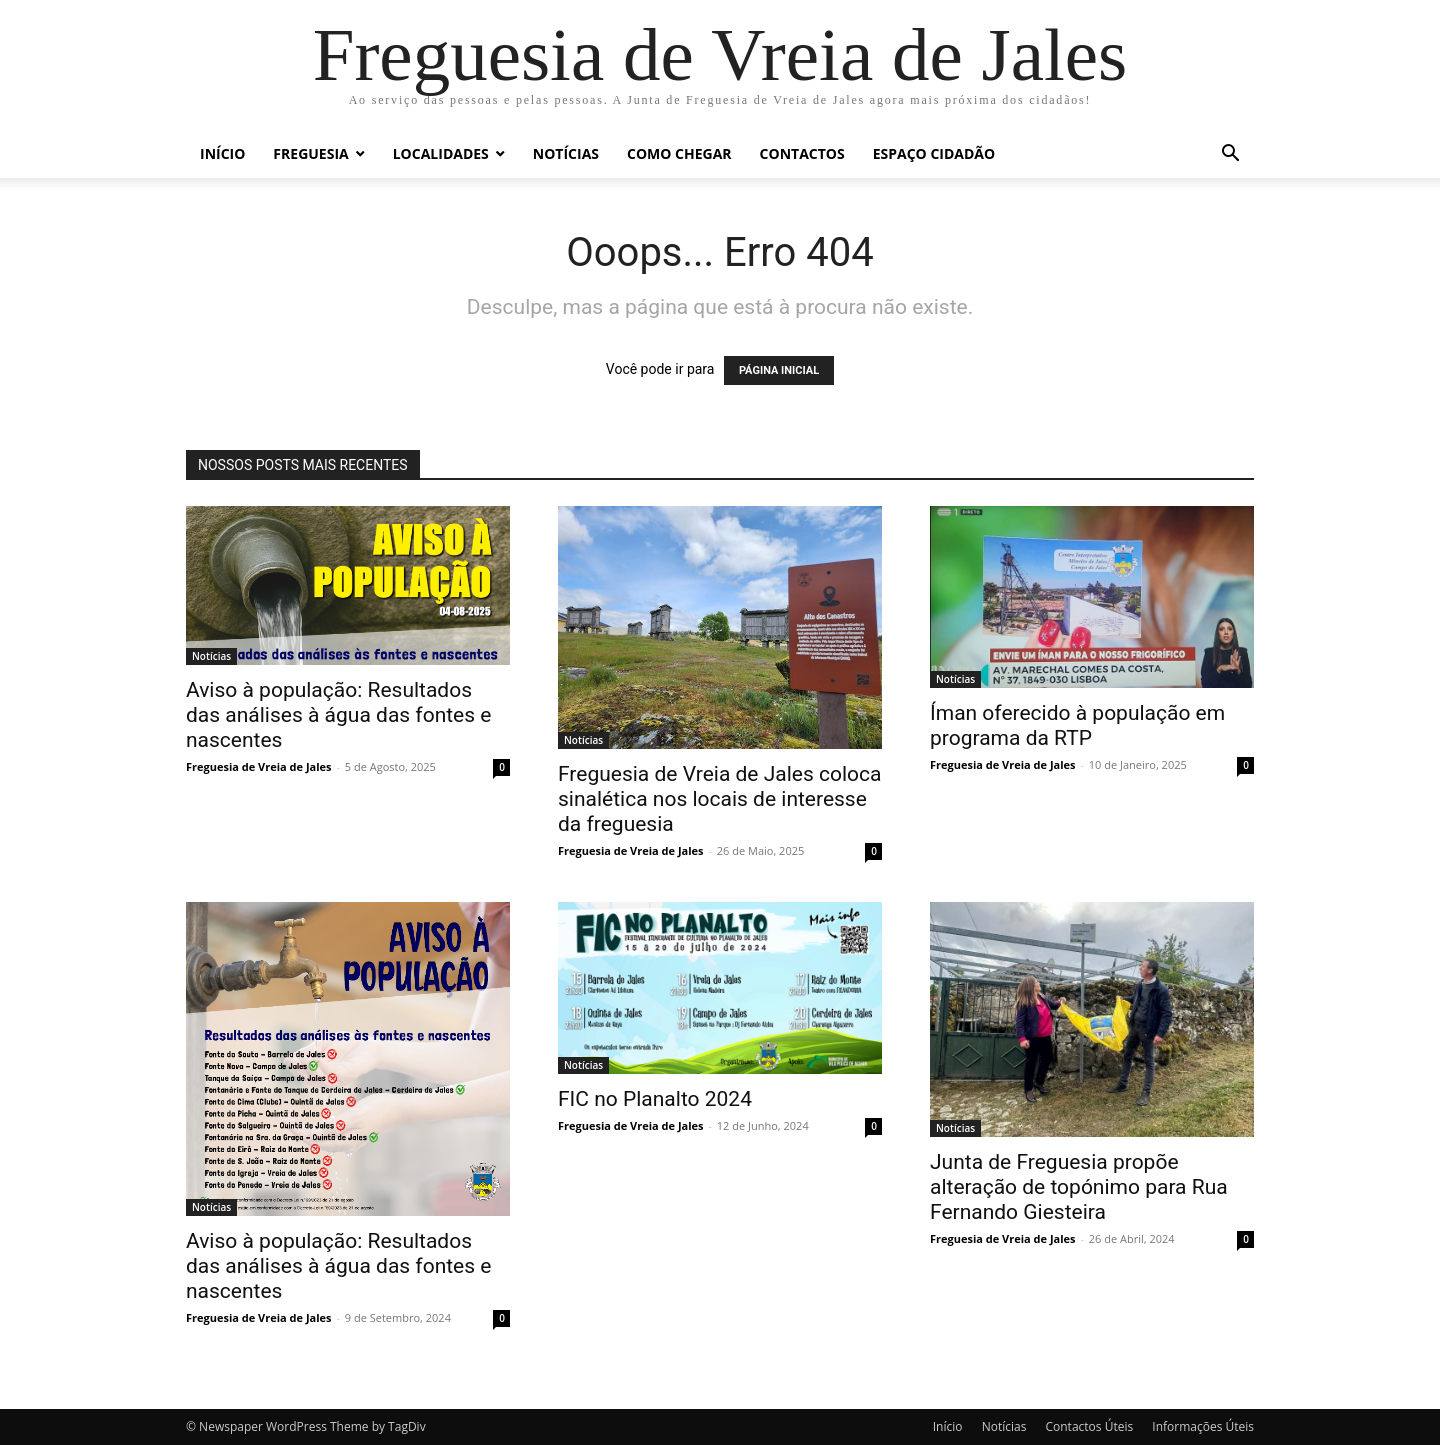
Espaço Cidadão (934, 153)
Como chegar (679, 153)
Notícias (566, 153)
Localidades (441, 153)
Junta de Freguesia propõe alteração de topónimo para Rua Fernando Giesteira (1079, 1187)
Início (222, 153)
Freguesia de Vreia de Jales (259, 766)
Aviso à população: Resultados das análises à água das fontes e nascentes (338, 715)
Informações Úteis (1203, 1426)
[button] (1230, 155)
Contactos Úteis (1089, 1426)
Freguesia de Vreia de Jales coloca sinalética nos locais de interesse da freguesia (719, 799)
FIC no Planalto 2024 (655, 1099)
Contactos (802, 153)
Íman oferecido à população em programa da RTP (1077, 725)
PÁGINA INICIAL (779, 370)
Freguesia (310, 153)
